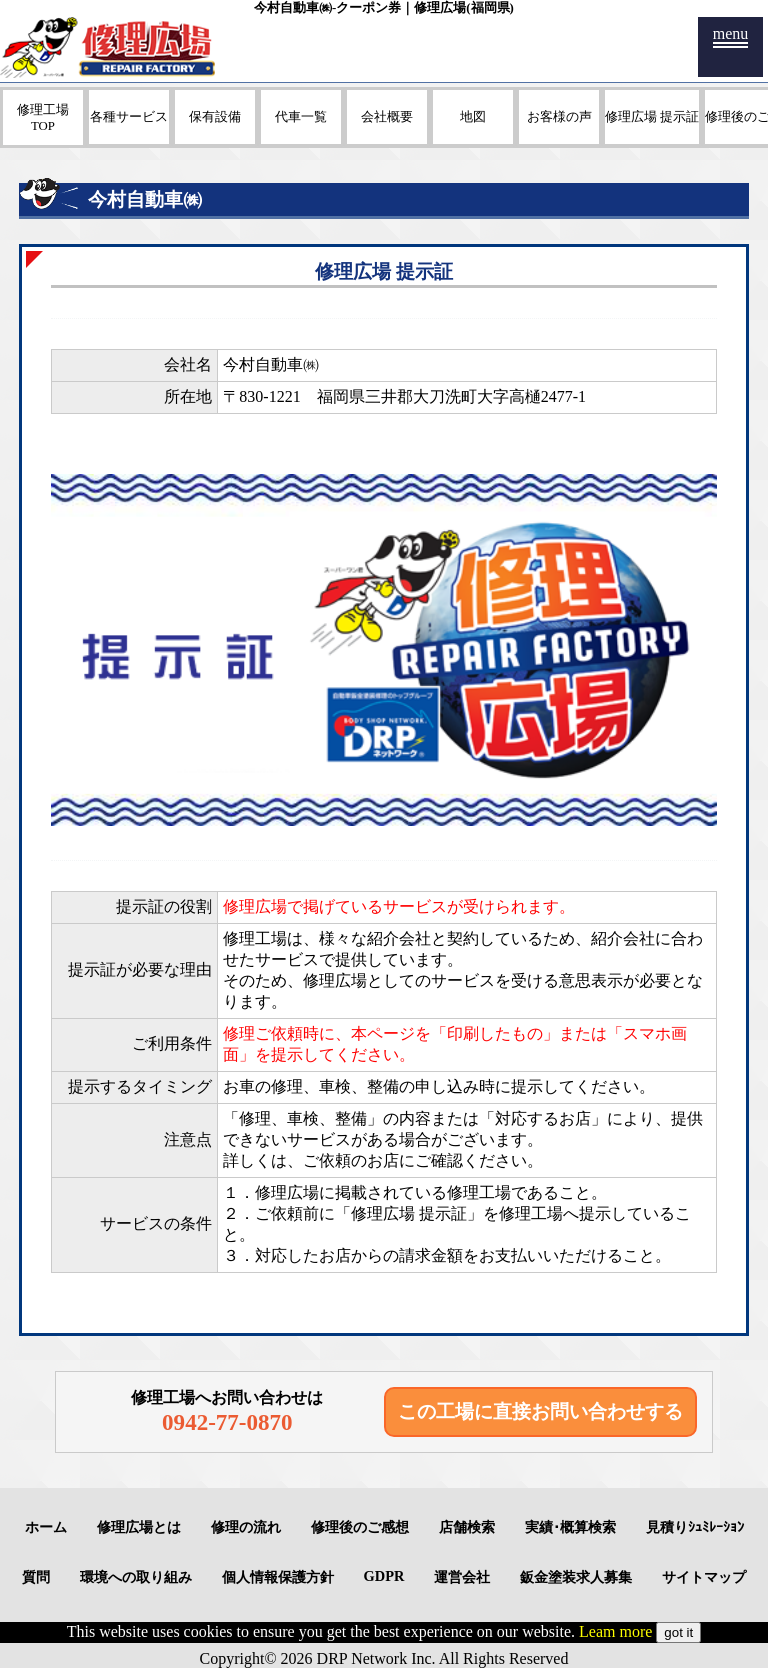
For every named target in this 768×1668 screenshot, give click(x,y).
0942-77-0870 (227, 1422)
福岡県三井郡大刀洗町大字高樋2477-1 (451, 396)
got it (678, 1632)
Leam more (615, 1631)
